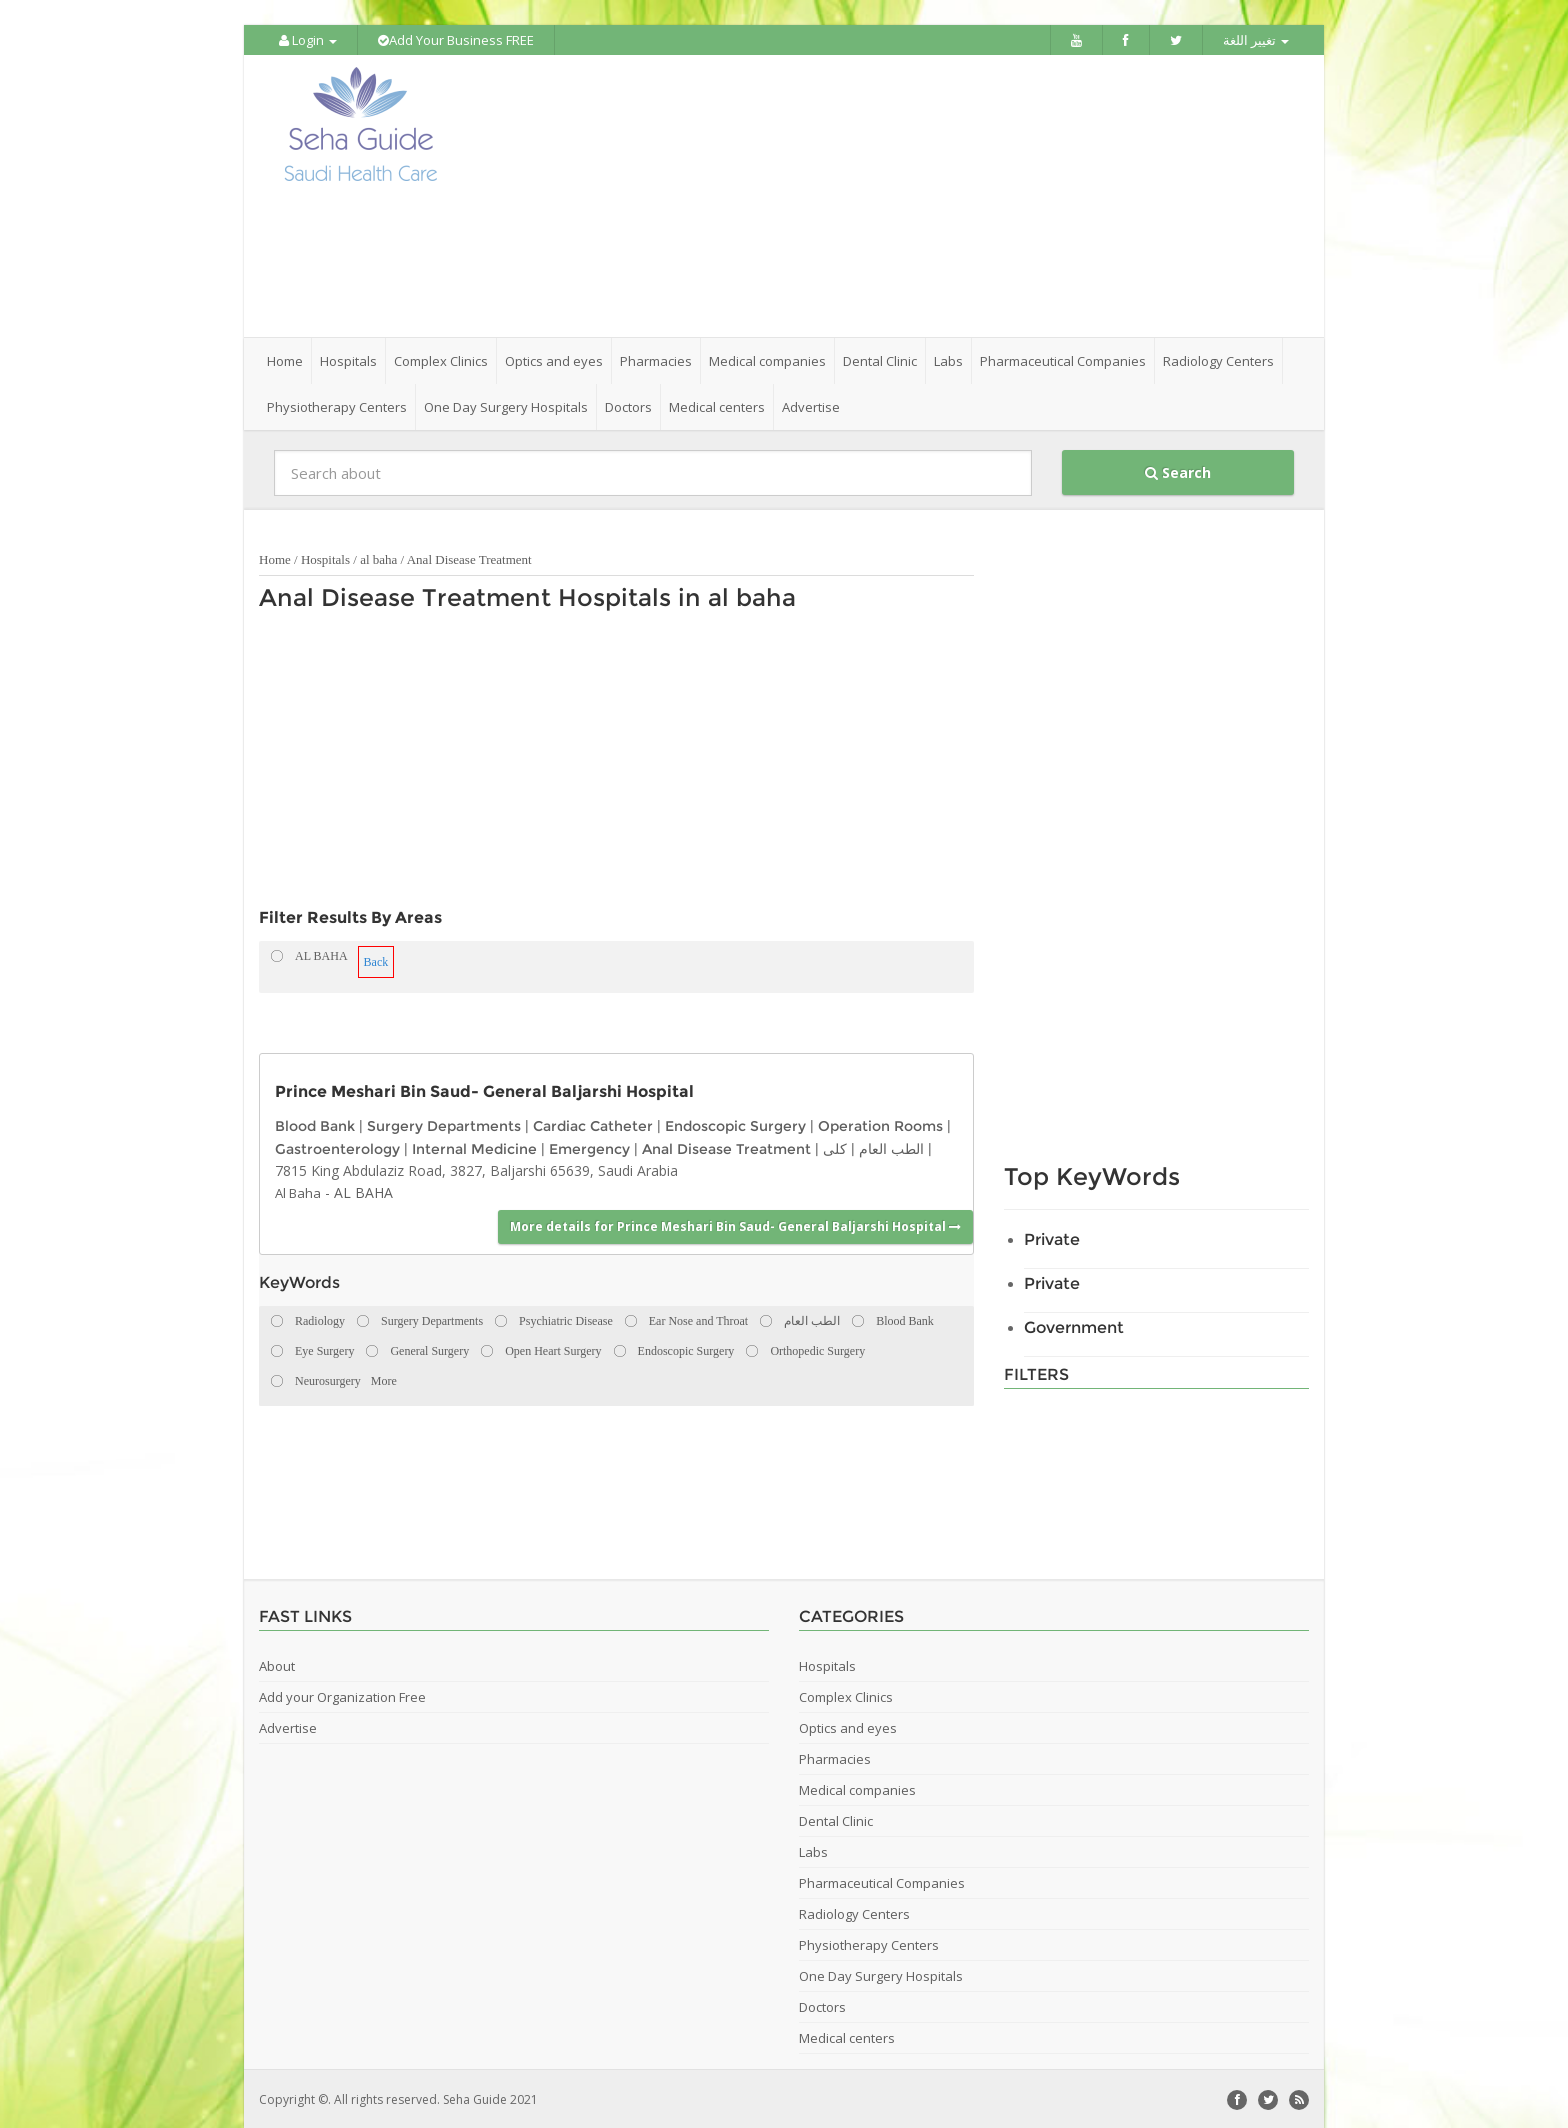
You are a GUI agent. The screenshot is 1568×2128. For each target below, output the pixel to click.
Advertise (811, 405)
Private (1052, 1237)
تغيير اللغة (1256, 40)
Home (285, 359)
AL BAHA (363, 1190)
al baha (378, 557)
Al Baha (298, 1191)
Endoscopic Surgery (735, 1124)
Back (376, 960)
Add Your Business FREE (456, 40)
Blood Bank (315, 1124)
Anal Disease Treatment (469, 557)
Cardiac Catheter (593, 1124)
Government (1074, 1325)
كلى (835, 1146)
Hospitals (325, 557)
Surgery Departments (444, 1124)
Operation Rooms (880, 1124)
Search (1178, 470)
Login (308, 40)
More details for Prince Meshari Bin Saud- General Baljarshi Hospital (735, 1224)
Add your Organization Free (342, 1695)
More (384, 1379)
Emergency (589, 1146)
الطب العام (891, 1146)
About (277, 1664)
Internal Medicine (474, 1146)
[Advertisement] (896, 195)
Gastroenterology (337, 1146)
